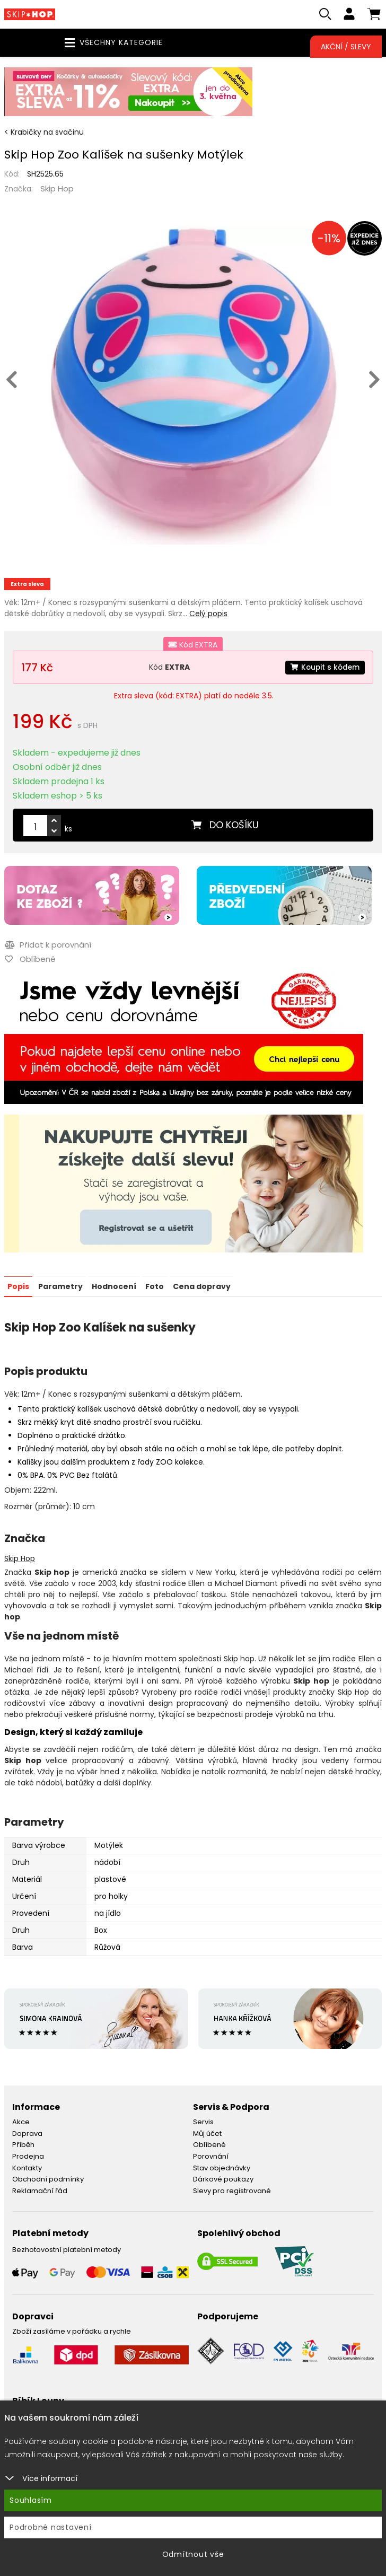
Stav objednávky (221, 2168)
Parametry (60, 1287)
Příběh (23, 2145)
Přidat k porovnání (47, 945)
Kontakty (27, 2168)
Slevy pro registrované (232, 2191)
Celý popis (208, 614)
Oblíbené (209, 2145)
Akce (21, 2122)
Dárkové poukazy (223, 2180)
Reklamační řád (39, 2191)
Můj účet (207, 2134)
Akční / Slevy (346, 46)
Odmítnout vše (193, 2554)
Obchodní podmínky (48, 2180)
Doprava (27, 2134)
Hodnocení (114, 1287)
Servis (203, 2122)
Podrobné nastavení (51, 2527)
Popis (18, 1287)
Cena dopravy (202, 1287)
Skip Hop (57, 189)
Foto (154, 1287)
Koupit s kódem (323, 668)
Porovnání (211, 2157)
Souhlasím (31, 2500)
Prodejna (28, 2157)
